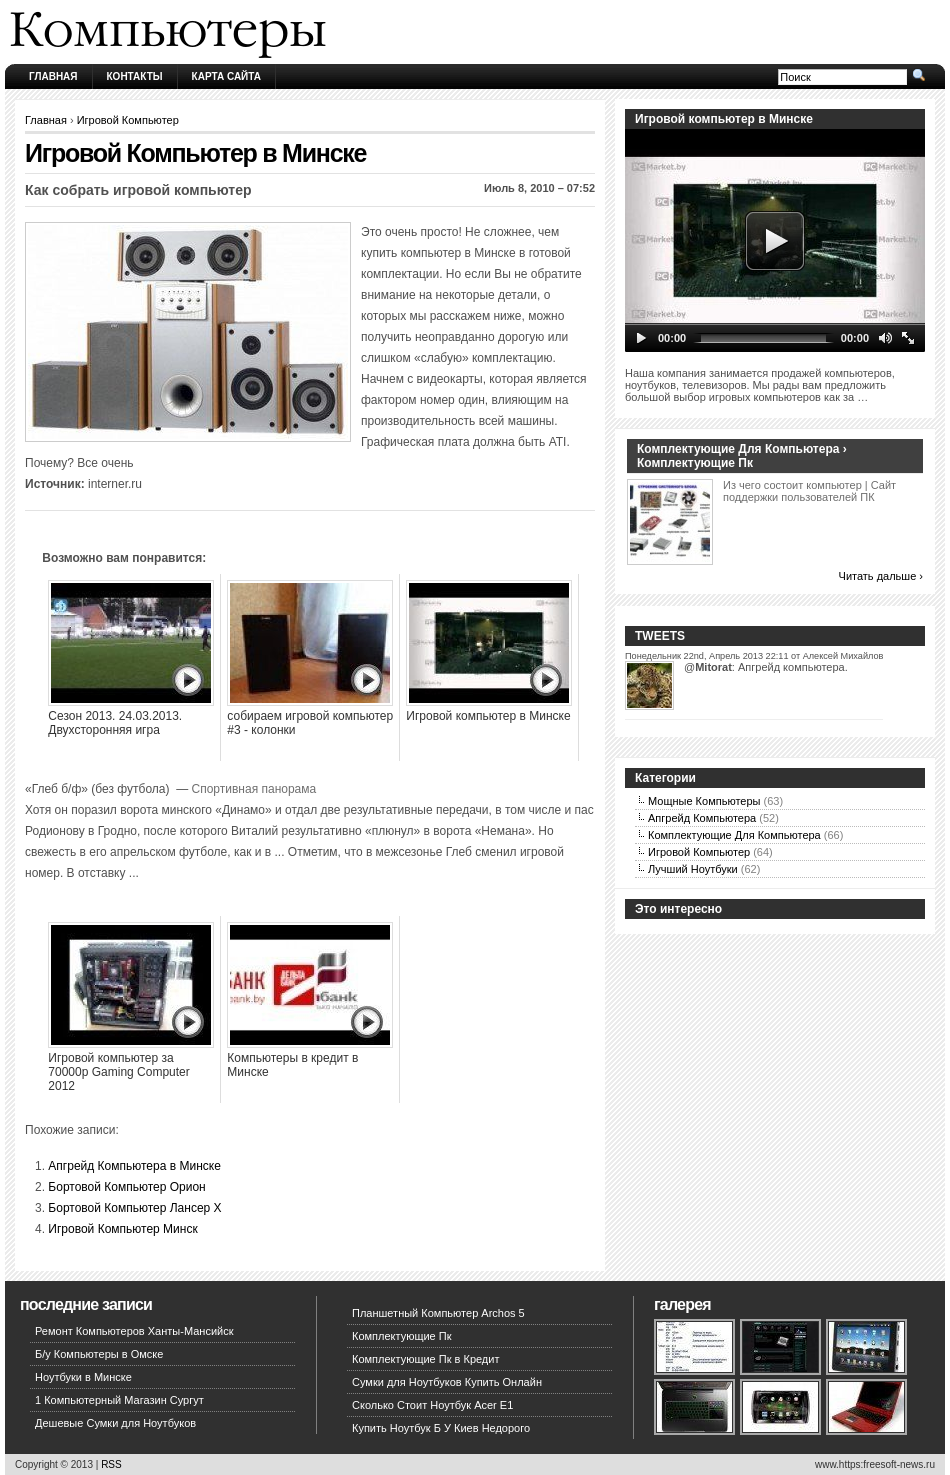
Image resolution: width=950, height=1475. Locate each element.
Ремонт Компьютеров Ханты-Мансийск (134, 1331)
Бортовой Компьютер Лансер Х (134, 1208)
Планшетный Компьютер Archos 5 (438, 1313)
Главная (53, 76)
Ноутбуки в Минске (83, 1377)
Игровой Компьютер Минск (122, 1229)
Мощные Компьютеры (704, 801)
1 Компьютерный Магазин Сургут (119, 1400)
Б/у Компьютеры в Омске (99, 1354)
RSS (111, 1464)
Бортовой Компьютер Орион (126, 1187)
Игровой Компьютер (128, 120)
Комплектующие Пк (402, 1336)
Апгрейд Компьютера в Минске (134, 1166)
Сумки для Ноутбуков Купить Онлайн (447, 1382)
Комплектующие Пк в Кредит (425, 1359)
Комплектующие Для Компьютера (734, 835)
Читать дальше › (881, 576)
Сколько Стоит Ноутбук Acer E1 (432, 1405)
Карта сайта (226, 76)
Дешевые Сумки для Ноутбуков (115, 1423)
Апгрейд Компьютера (702, 818)
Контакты (135, 76)
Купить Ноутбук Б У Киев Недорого (441, 1428)
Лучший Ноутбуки (693, 869)
